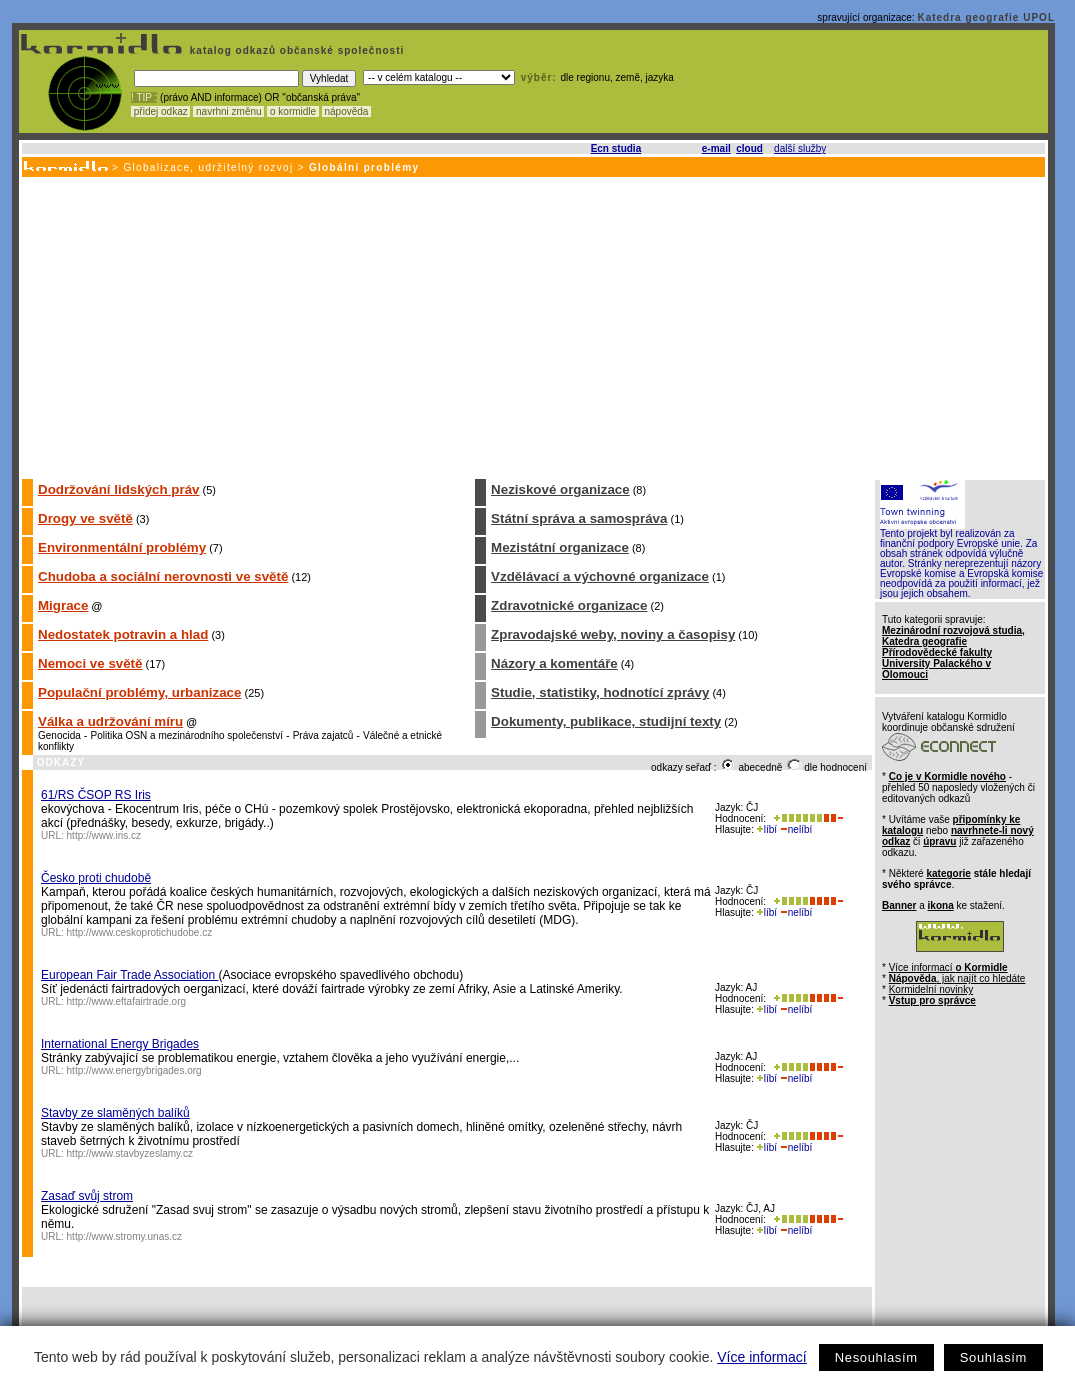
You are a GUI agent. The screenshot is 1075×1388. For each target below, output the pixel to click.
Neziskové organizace (560, 489)
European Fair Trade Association (129, 975)
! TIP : (144, 97)
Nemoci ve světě (90, 663)
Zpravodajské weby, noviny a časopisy (613, 634)
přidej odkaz (160, 111)
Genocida (59, 735)
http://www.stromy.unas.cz (124, 1236)
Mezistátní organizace (560, 547)
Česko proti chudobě (96, 878)
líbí (767, 829)
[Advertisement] (532, 327)
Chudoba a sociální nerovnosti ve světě (163, 576)
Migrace (63, 605)
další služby (800, 148)
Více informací (761, 1357)
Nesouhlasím (876, 1357)
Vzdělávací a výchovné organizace (600, 576)
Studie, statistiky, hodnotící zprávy (600, 692)
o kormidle (293, 111)
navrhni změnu (228, 111)
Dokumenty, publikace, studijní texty (606, 721)
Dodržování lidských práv (118, 489)
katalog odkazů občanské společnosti (295, 50)
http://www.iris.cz (104, 835)
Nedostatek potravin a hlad (123, 634)
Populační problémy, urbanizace (139, 692)
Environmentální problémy (122, 547)
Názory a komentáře (554, 663)
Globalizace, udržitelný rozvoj (208, 167)
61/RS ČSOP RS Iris (96, 795)
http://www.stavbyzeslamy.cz (130, 1153)
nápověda (347, 111)
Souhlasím (993, 1357)
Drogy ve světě (85, 518)
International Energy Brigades (120, 1044)
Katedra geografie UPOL (986, 17)
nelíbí (796, 829)
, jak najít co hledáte (957, 978)
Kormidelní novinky (931, 989)
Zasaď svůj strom (87, 1196)
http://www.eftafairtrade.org (127, 1001)
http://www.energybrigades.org (134, 1070)
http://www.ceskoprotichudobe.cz (140, 932)
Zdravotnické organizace (569, 605)
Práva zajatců (323, 735)
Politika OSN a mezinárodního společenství (187, 735)
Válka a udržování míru (110, 721)
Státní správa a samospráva (579, 518)
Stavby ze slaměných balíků (115, 1113)
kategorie (948, 873)
